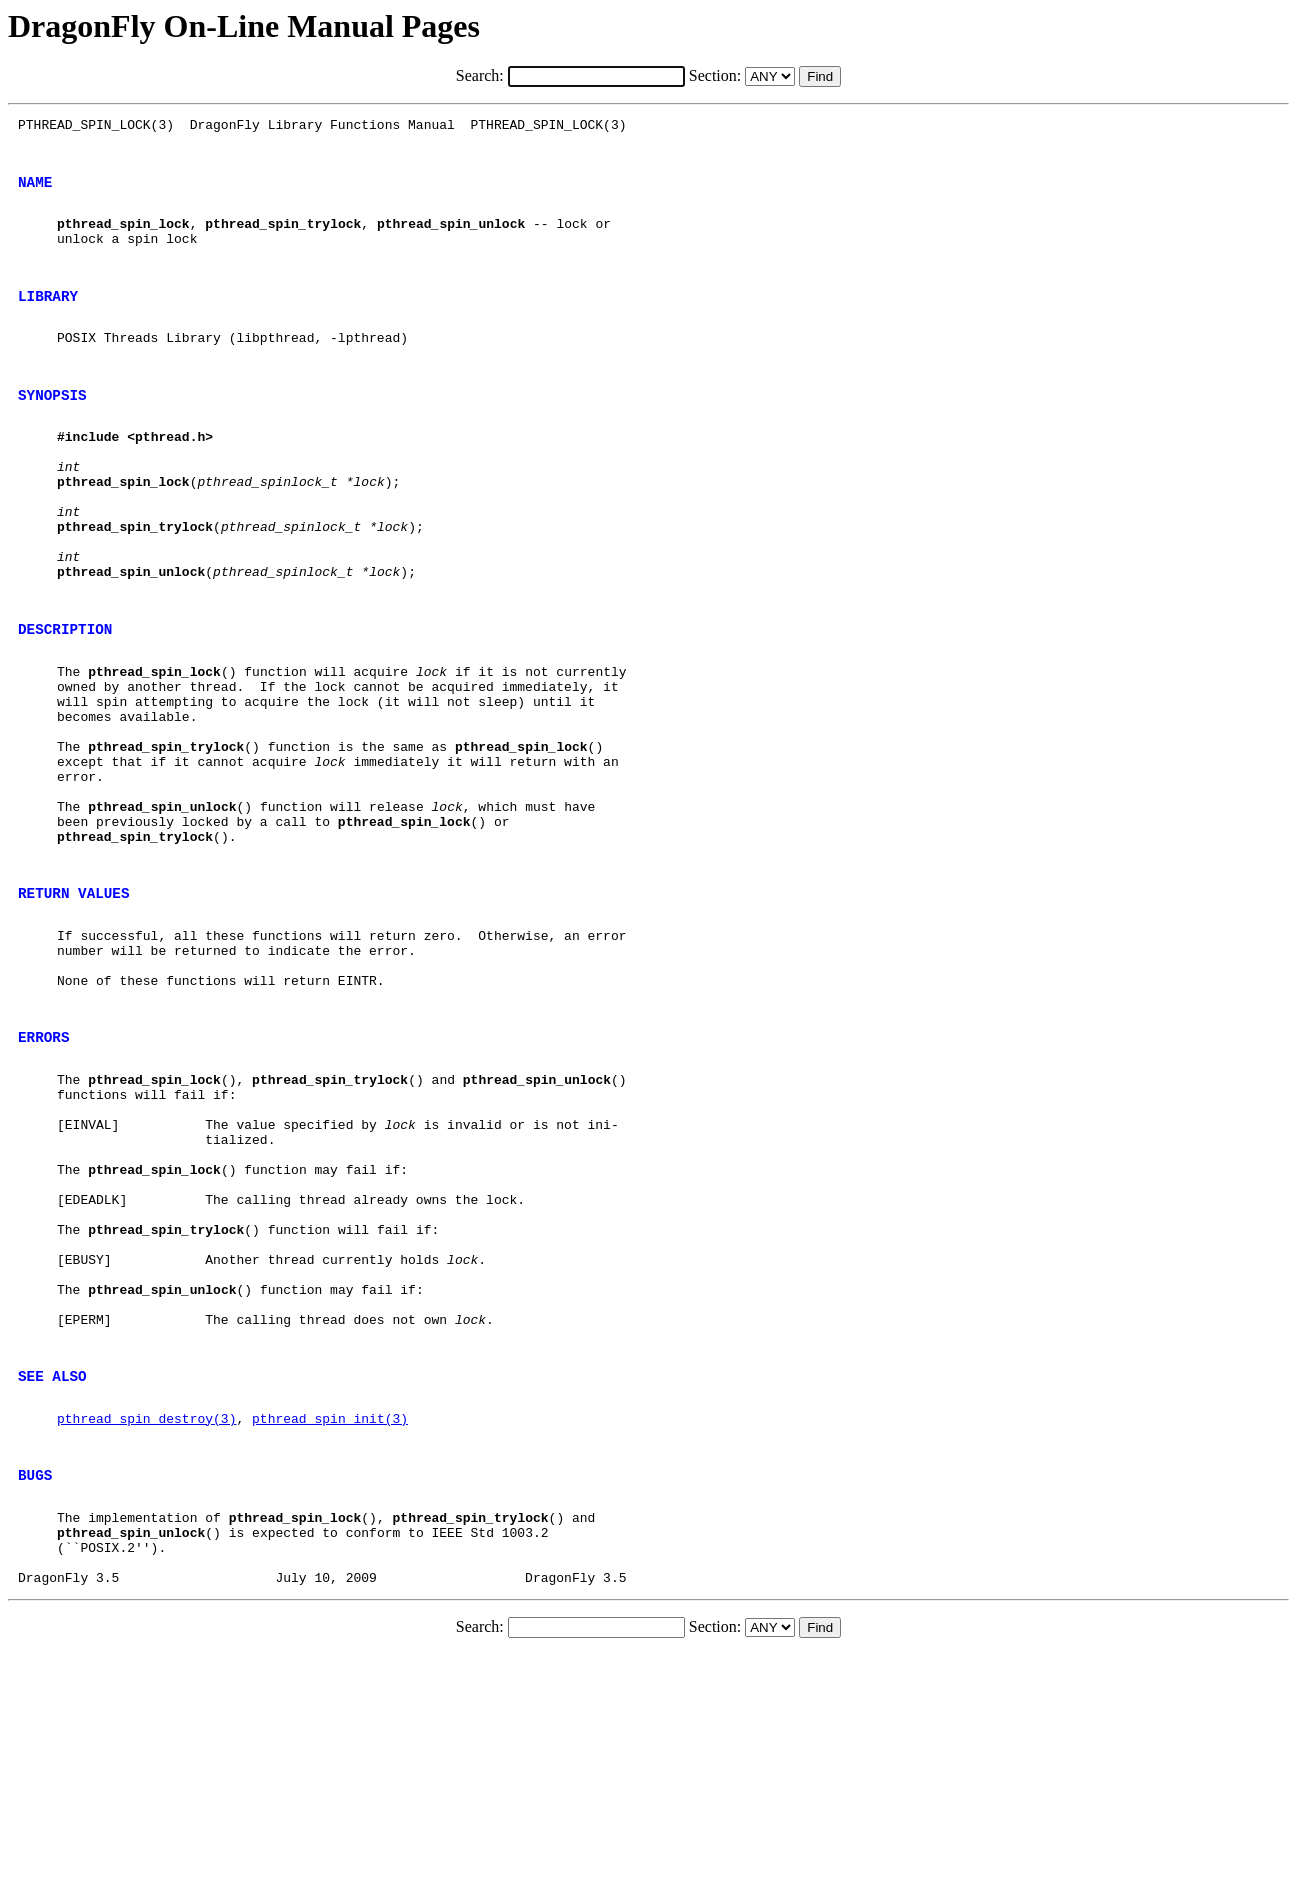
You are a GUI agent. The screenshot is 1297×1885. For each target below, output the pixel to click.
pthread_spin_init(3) (330, 1625)
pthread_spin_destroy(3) (146, 1625)
